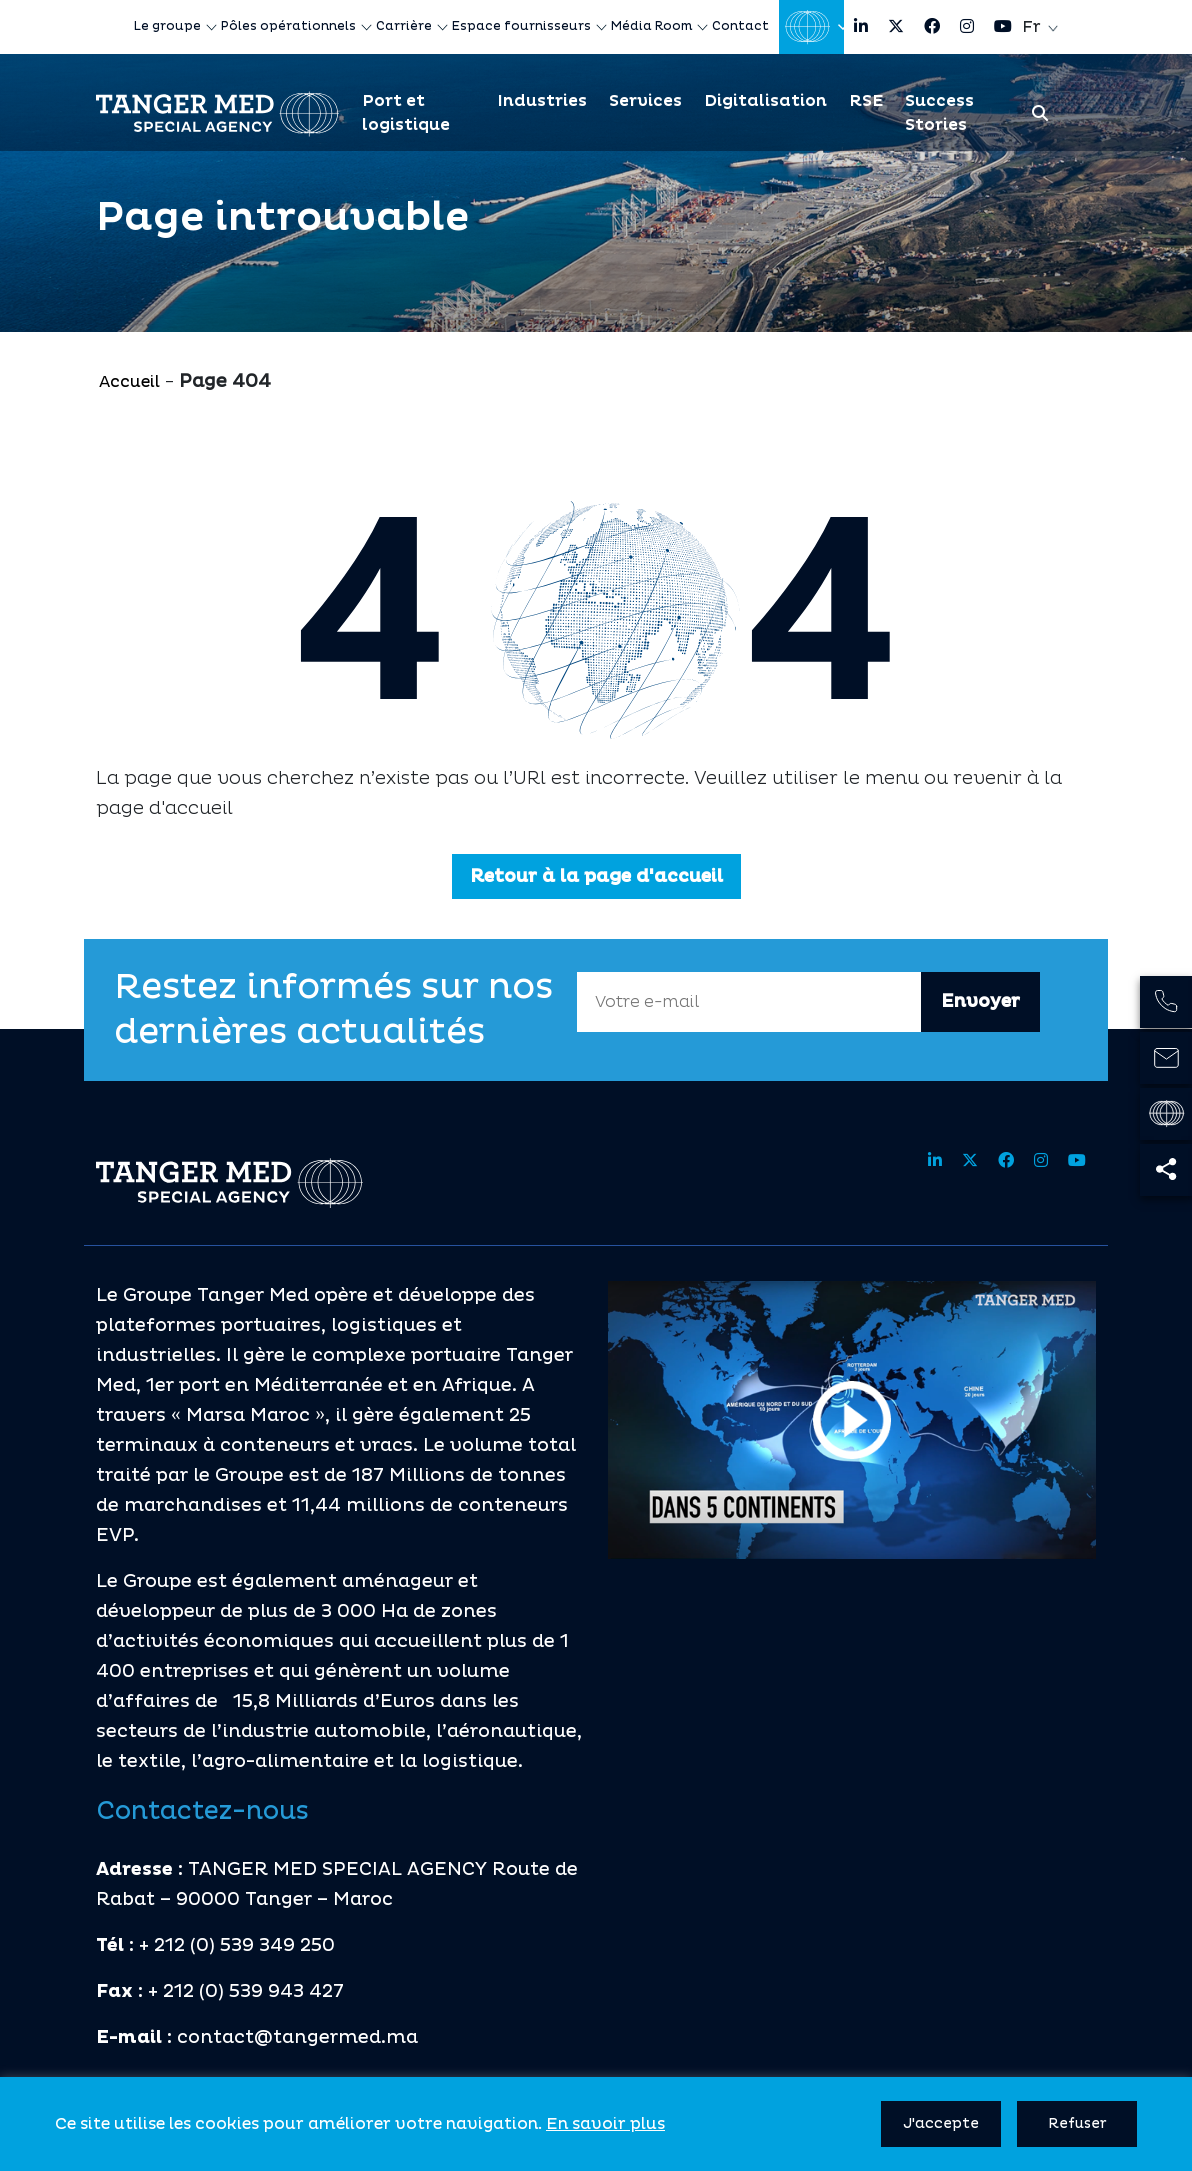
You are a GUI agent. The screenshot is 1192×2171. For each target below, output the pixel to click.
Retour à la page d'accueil (596, 876)
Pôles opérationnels (288, 26)
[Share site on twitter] (896, 27)
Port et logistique (406, 113)
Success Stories (939, 113)
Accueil (129, 382)
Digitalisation (765, 101)
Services (645, 101)
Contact (740, 26)
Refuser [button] (1077, 2123)
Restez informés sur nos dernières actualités (333, 1010)
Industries (542, 101)
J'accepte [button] (941, 2123)
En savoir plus (605, 2124)
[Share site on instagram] (967, 27)
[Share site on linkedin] (861, 27)
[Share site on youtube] (1003, 27)
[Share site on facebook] (932, 27)
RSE (866, 101)
